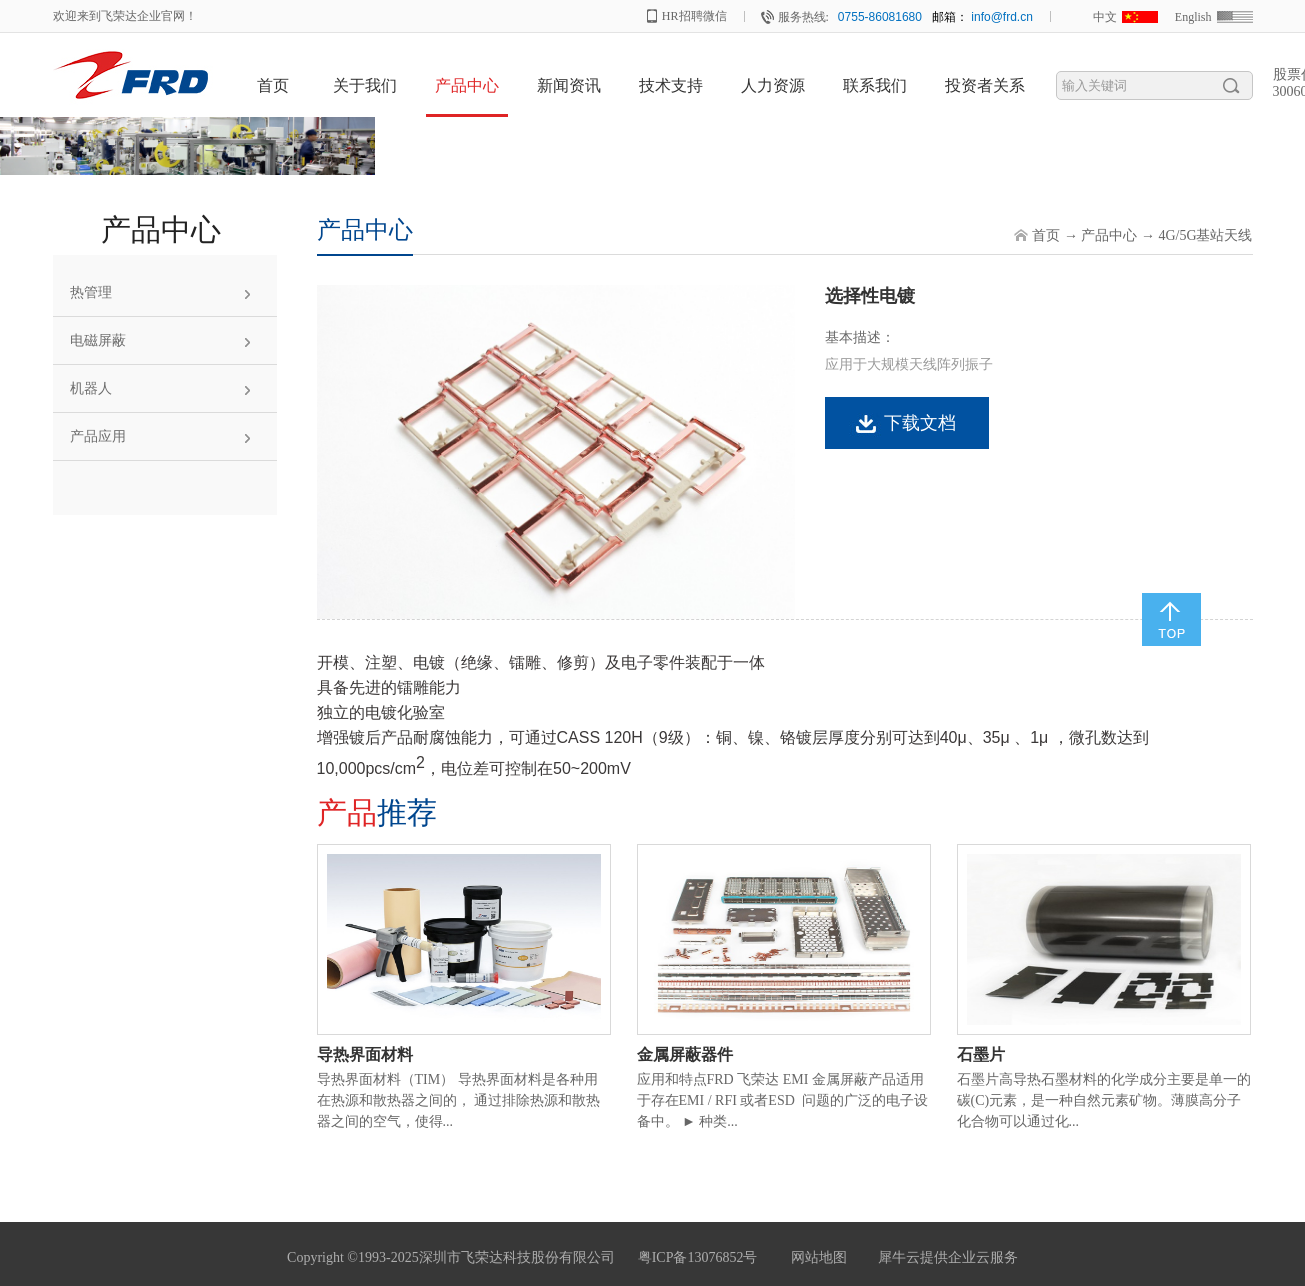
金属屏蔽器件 (685, 1054)
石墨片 (981, 1054)
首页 (273, 85)
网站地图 (815, 1257)
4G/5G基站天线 (1205, 235)
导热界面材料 (365, 1054)
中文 (1105, 17)
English (1193, 17)
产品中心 (1109, 235)
